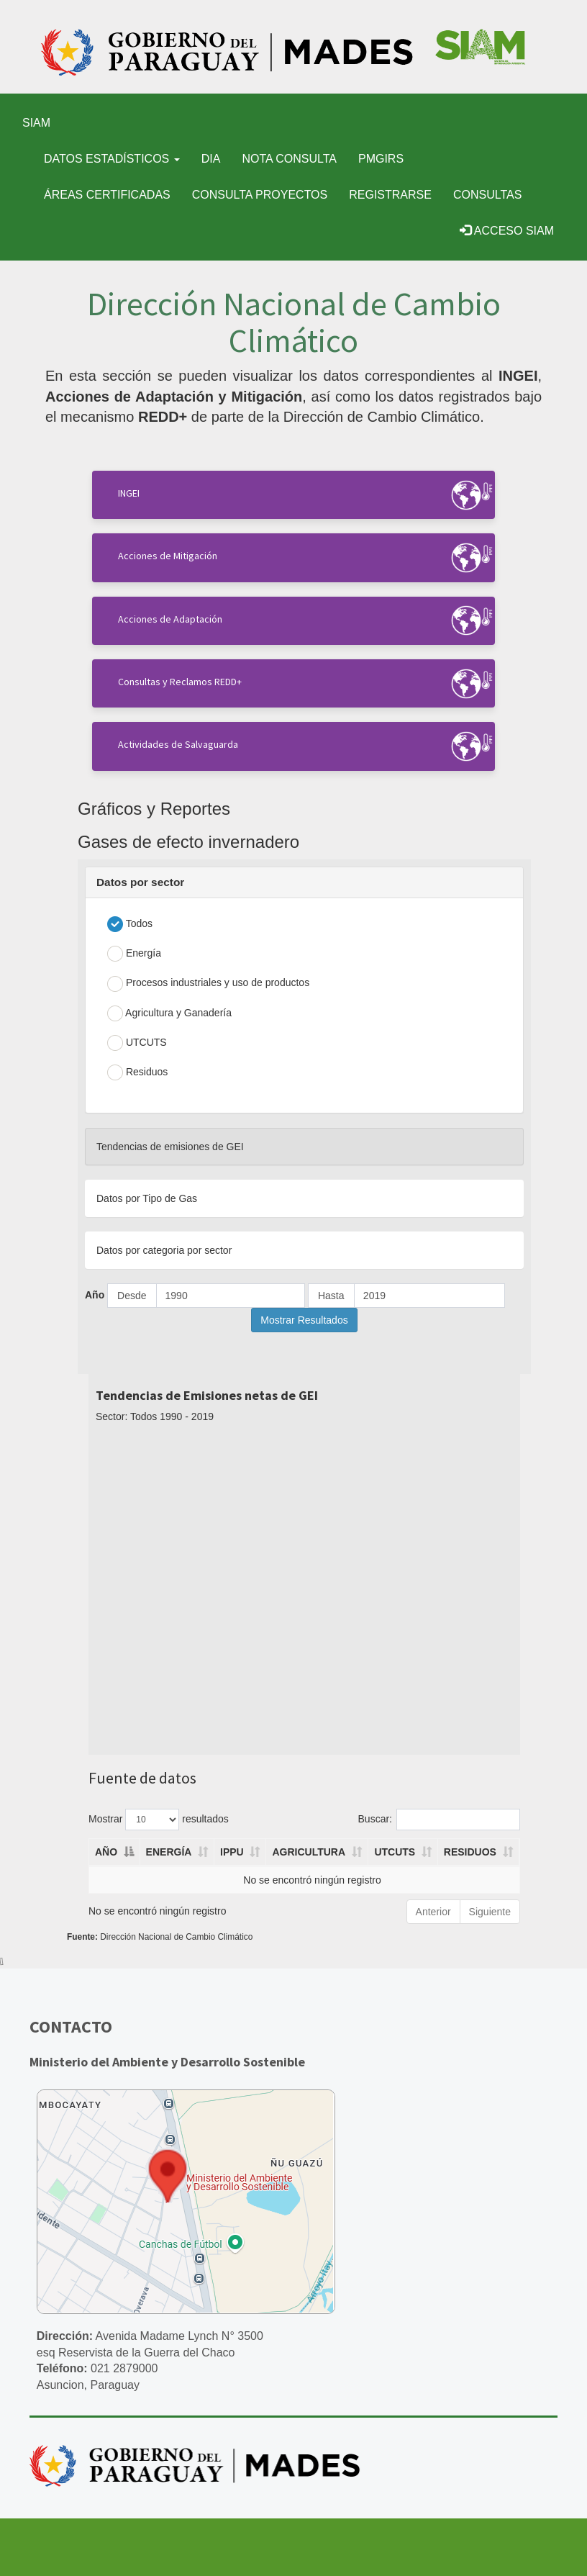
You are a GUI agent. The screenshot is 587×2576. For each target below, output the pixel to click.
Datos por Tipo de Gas (146, 1198)
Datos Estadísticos (112, 159)
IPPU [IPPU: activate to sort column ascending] (232, 1852)
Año (94, 1295)
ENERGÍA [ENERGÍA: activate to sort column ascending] (169, 1852)
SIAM (36, 123)
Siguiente (490, 1911)
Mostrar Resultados (303, 1320)
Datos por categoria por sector (164, 1250)
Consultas (487, 195)
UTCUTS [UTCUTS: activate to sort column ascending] (394, 1852)
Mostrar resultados (158, 1819)
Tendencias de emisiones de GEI (170, 1146)
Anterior (433, 1911)
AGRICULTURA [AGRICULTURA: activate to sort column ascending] (308, 1852)
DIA (211, 159)
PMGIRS (381, 159)
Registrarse (390, 195)
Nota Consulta (289, 159)
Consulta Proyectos (259, 195)
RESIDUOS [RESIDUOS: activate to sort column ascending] (470, 1852)
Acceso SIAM (507, 231)
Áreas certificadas (107, 195)
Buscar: (439, 1819)
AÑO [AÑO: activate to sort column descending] (106, 1852)
